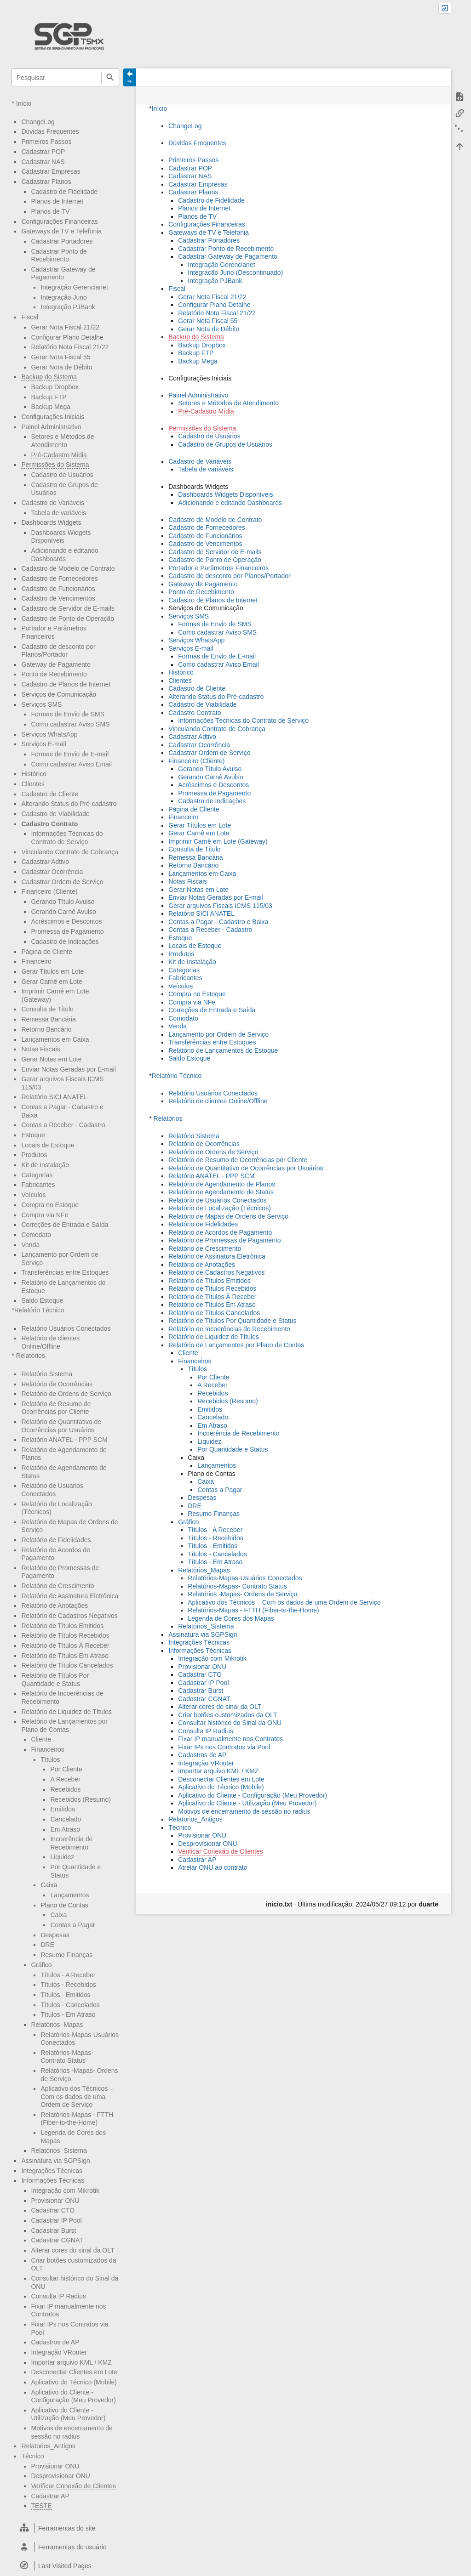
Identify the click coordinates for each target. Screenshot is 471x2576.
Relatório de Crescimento (57, 1585)
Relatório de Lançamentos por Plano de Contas (236, 1345)
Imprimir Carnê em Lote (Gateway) (218, 841)
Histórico (33, 773)
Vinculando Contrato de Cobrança (69, 852)
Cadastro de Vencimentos (58, 598)
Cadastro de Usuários (62, 474)
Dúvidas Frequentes (50, 131)
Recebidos (65, 1789)
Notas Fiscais (40, 1049)
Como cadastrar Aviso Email (71, 764)
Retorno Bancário (46, 1029)
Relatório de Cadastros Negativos (69, 1615)
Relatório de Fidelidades (56, 1539)
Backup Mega (50, 406)
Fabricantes (38, 1184)
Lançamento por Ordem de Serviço (218, 1034)
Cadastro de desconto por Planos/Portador (58, 650)
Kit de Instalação (45, 1165)
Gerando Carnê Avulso (63, 911)
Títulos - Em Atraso (67, 2014)
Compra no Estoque (50, 1205)
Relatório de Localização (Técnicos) (219, 1208)
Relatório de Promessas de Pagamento (224, 1240)
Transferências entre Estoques (65, 1272)
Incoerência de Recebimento (71, 1843)
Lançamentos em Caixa (55, 1039)
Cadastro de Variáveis (52, 502)
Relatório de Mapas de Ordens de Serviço (228, 1216)
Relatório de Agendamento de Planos (221, 1184)
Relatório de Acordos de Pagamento (220, 1232)
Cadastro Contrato (49, 824)
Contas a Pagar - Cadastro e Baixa (218, 921)
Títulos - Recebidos (68, 1984)
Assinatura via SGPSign (55, 2160)
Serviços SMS (41, 704)
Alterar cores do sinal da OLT (72, 2250)
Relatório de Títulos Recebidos (65, 1635)
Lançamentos (69, 1895)
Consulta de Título (47, 1009)
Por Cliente (66, 1769)
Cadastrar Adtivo (45, 861)
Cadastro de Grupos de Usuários (225, 444)
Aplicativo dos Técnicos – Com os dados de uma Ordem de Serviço (76, 2096)
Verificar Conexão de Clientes (73, 2486)
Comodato (36, 1234)
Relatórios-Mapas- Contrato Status (66, 2057)
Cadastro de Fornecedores (59, 578)
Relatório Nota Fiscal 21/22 (70, 347)
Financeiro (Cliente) (49, 891)
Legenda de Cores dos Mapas (231, 1618)
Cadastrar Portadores (61, 241)
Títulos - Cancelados (69, 2005)
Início (23, 103)
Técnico (32, 2456)
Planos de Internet (57, 201)
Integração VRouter (58, 2352)
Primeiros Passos (46, 141)
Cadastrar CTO (53, 2210)
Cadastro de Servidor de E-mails (67, 608)
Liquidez (62, 1857)
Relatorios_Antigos (48, 2446)
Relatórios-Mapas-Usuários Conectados (245, 1578)
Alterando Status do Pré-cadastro (68, 803)
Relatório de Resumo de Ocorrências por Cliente (56, 1408)
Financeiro (36, 961)
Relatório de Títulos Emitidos (62, 1625)
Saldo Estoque (42, 1300)
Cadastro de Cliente (49, 794)
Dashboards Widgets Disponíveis (61, 537)
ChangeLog (37, 121)
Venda (30, 1244)
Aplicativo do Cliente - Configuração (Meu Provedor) (73, 2396)
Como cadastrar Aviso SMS (70, 724)
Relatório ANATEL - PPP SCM (64, 1439)
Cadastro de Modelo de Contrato (68, 568)
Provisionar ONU (55, 2200)
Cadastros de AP (55, 2342)
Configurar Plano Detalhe (67, 337)
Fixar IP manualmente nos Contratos (230, 1738)
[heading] (65, 2527)
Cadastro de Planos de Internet (65, 684)
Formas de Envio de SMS (67, 714)
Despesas (54, 1935)
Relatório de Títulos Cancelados (67, 1665)
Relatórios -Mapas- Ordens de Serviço (242, 1594)
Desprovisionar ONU (60, 2476)
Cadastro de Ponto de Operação (67, 618)
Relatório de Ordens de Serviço (66, 1393)
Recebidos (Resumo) (80, 1799)
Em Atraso (65, 1829)
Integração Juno (63, 297)
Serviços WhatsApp (49, 734)
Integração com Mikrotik (65, 2190)
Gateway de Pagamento (55, 664)
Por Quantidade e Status (232, 1449)
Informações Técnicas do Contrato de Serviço (67, 837)
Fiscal (29, 317)
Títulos (50, 1759)
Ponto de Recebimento (53, 674)
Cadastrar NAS (42, 161)
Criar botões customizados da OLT (227, 1715)
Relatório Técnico (39, 1310)
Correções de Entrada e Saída (64, 1224)
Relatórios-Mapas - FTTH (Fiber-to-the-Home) (76, 2119)
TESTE (41, 2505)
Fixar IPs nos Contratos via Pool (224, 1747)
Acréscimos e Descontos (66, 921)
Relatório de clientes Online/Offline (217, 1101)
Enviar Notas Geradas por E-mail (68, 1069)
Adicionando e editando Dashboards (230, 502)
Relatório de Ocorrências (56, 1384)
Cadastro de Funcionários (58, 588)
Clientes (33, 784)
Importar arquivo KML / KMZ (71, 2362)
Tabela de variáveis (58, 512)
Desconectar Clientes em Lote (74, 2372)
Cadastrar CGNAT (57, 2240)
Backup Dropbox (55, 387)
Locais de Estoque (47, 1145)
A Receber (65, 1779)
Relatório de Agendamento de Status (221, 1192)
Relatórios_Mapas (57, 2024)
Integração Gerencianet (74, 287)
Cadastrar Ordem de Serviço (62, 881)
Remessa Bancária (48, 1019)
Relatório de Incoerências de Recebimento (229, 1329)
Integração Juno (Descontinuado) (235, 272)
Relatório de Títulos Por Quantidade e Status (232, 1320)
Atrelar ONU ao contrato (212, 1867)
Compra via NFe (44, 1215)
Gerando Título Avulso (62, 901)
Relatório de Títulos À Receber (65, 1645)
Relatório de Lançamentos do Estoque (223, 1050)
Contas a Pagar (72, 1925)
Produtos (34, 1154)
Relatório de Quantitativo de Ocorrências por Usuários (245, 1168)
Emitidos (62, 1809)
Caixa (58, 1914)
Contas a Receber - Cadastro (63, 1125)
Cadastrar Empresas (50, 171)
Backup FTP (48, 397)
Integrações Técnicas (51, 2170)
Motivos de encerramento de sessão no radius (244, 1811)
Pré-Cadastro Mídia (58, 455)
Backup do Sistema (49, 376)
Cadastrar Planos (46, 181)
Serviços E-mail (43, 744)
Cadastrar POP (43, 151)
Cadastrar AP (50, 2496)
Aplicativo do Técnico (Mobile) (74, 2382)
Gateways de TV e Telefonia (61, 231)
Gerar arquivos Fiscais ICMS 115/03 (220, 905)
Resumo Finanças (66, 1954)
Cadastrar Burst (53, 2230)
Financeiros (47, 1749)
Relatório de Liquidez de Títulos (66, 1711)
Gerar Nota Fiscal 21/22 (65, 327)
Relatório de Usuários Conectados (52, 1490)
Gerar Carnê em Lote (51, 981)
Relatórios (30, 1355)
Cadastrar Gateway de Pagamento (63, 273)
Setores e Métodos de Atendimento (62, 440)
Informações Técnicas (52, 2180)
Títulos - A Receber (67, 1975)
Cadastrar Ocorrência (52, 871)
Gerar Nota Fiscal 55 (60, 357)
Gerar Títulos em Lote (52, 971)
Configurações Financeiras (59, 221)
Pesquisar (110, 77)
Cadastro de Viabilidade (55, 813)
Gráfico (41, 1965)
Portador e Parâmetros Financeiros (53, 632)
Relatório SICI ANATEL (54, 1097)
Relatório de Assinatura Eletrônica (69, 1596)
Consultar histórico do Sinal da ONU (229, 1722)
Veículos (33, 1194)
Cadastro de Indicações (64, 941)
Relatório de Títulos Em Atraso (65, 1655)
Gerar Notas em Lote (51, 1059)
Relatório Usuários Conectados (65, 1328)
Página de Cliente (46, 951)
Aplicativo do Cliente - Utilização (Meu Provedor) (68, 2414)
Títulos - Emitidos (65, 1994)
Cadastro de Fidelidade (64, 191)
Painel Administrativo (51, 427)
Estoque (33, 1135)
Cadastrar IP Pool (56, 2220)
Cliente (41, 1739)
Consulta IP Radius (58, 2296)
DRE (47, 1944)
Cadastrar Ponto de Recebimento (58, 255)
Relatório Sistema (46, 1374)
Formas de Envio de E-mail (70, 754)
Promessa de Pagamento (67, 931)
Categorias (36, 1175)
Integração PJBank (67, 307)
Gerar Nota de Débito (61, 367)
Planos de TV (50, 211)
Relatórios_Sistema (58, 2150)
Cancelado (65, 1819)
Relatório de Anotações (54, 1605)
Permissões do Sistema (55, 464)
